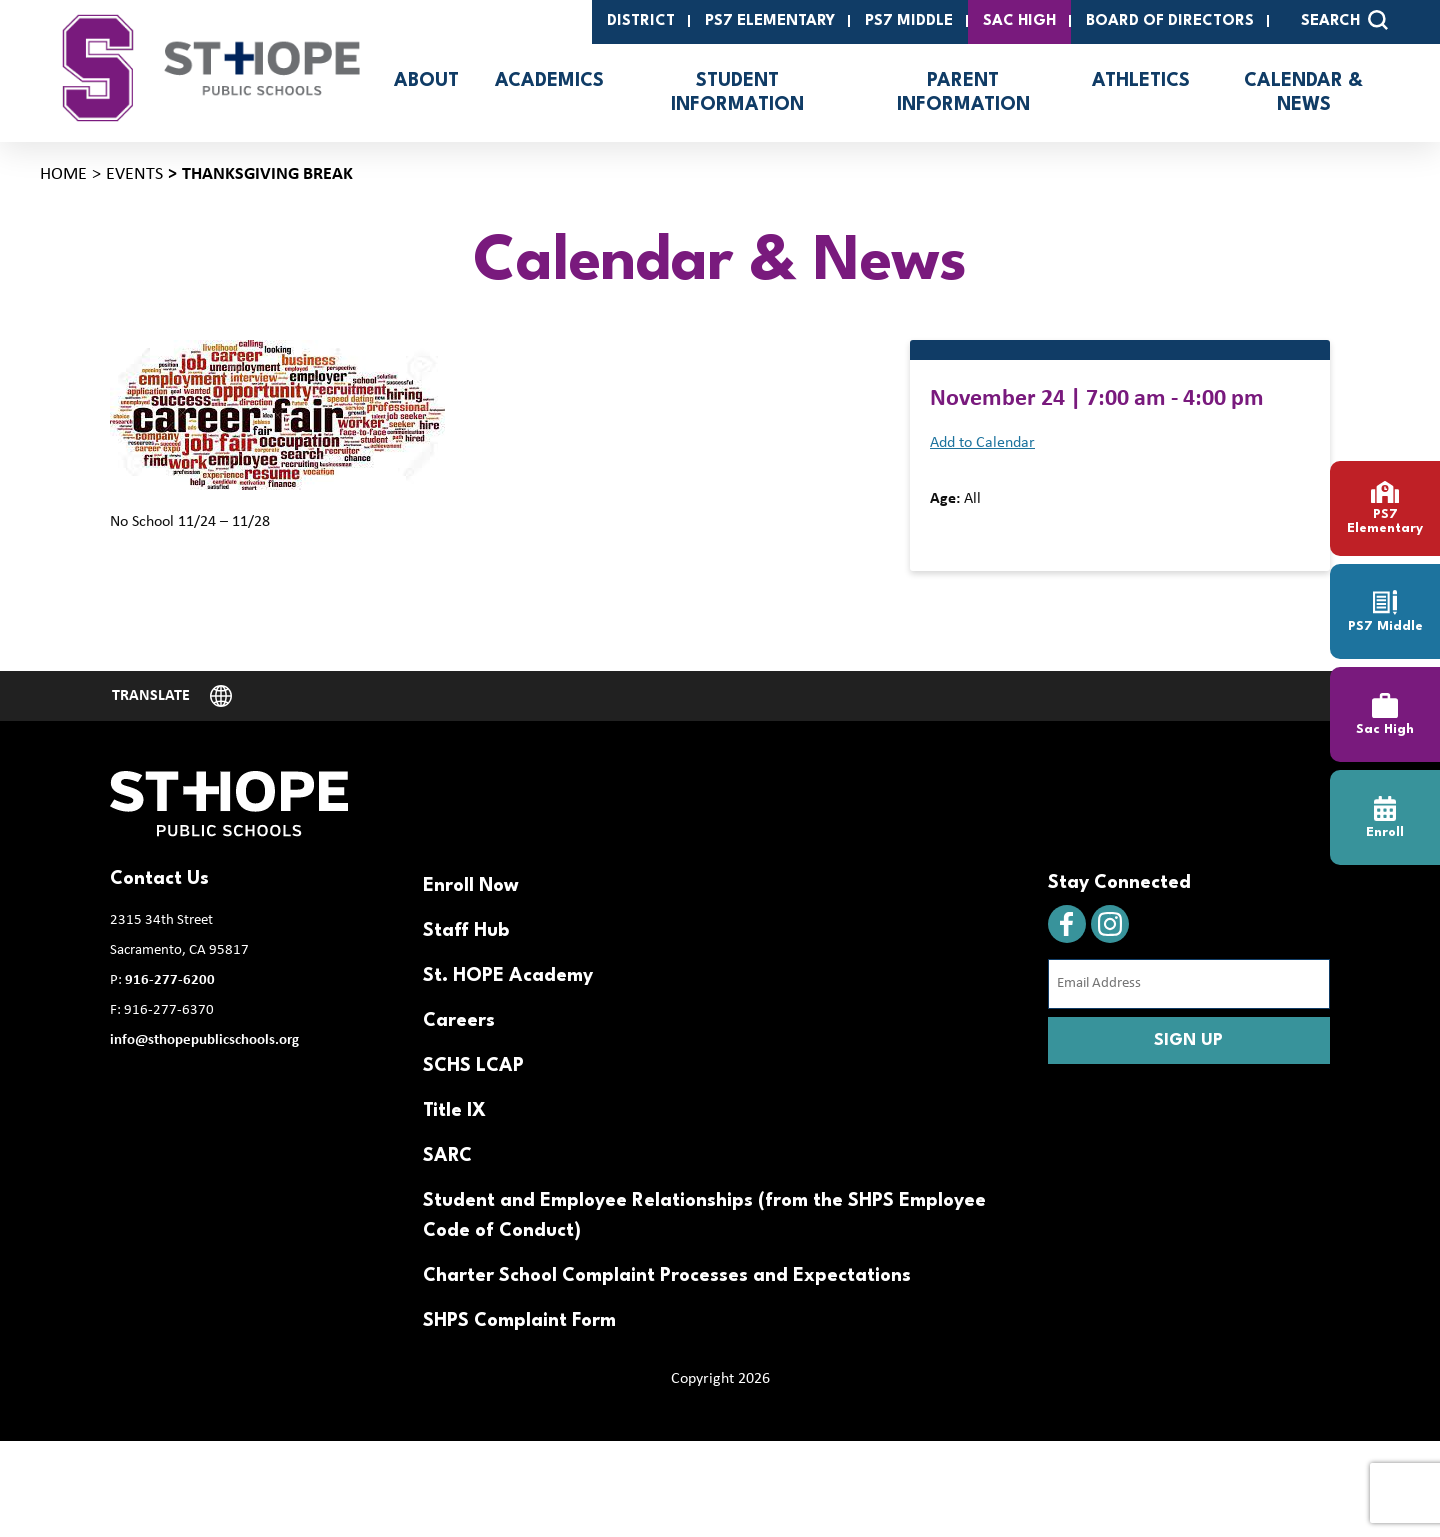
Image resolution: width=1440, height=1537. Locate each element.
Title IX (454, 1111)
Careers (459, 1021)
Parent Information (963, 93)
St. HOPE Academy (508, 976)
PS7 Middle (909, 21)
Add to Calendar (982, 443)
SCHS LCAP (473, 1066)
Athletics (1141, 81)
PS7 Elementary (770, 21)
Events (134, 174)
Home (63, 174)
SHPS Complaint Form (519, 1321)
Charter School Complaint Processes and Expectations (667, 1276)
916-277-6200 (170, 980)
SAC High (1019, 21)
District (641, 21)
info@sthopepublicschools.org (204, 1040)
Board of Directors (1170, 21)
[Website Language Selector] (172, 696)
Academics (549, 81)
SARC (447, 1156)
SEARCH (1344, 20)
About (426, 81)
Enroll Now (471, 886)
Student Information (737, 93)
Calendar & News (1303, 93)
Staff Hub (466, 931)
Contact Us (159, 879)
